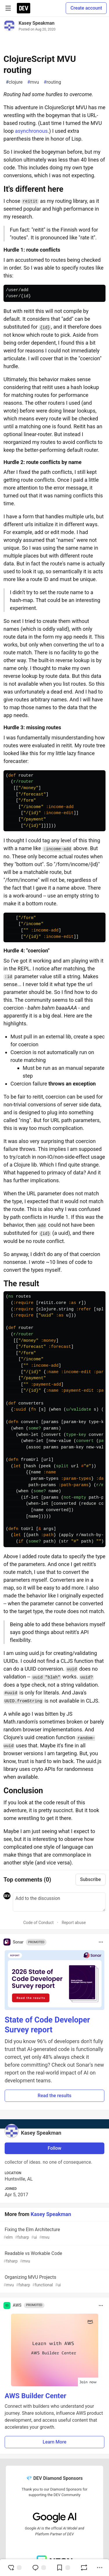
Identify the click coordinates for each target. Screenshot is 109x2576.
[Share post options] (100, 2567)
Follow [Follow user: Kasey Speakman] (54, 2148)
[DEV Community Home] (23, 8)
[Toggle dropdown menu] (101, 1942)
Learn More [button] (55, 2442)
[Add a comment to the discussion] (59, 1902)
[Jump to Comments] (39, 2567)
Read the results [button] (55, 2095)
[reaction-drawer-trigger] (14, 2567)
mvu (33, 82)
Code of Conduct (38, 1922)
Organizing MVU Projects (53, 2281)
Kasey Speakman (37, 23)
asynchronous (31, 131)
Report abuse (74, 1922)
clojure (14, 82)
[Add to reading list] (63, 2567)
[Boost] (84, 2567)
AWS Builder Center (35, 2396)
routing (52, 82)
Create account (86, 8)
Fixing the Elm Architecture (53, 2233)
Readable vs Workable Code (53, 2257)
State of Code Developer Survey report (47, 2024)
